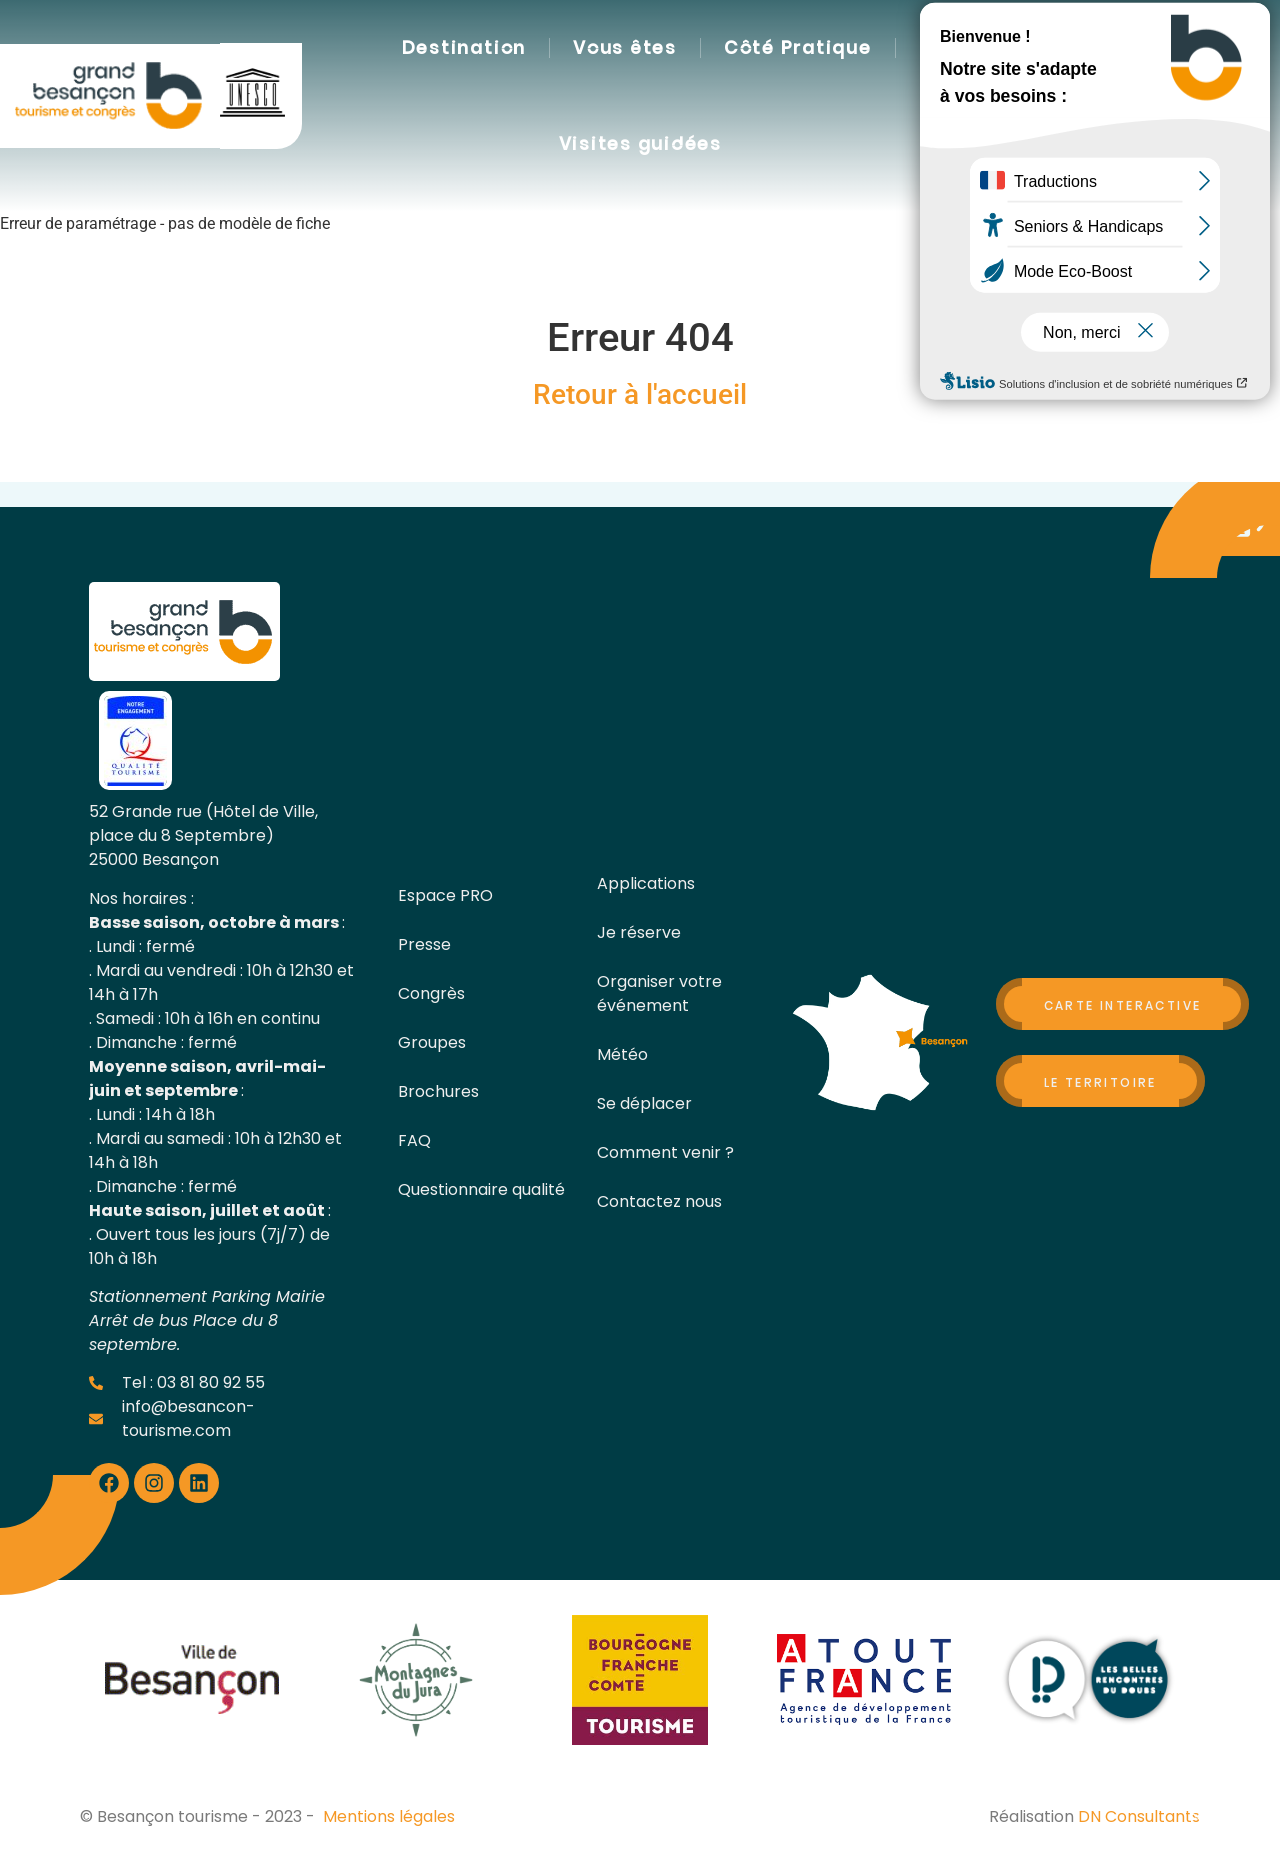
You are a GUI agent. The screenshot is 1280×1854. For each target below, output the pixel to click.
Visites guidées (640, 144)
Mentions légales (389, 1816)
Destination (464, 48)
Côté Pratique (798, 48)
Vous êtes (625, 48)
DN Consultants (1139, 1816)
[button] (974, 97)
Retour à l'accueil (640, 394)
